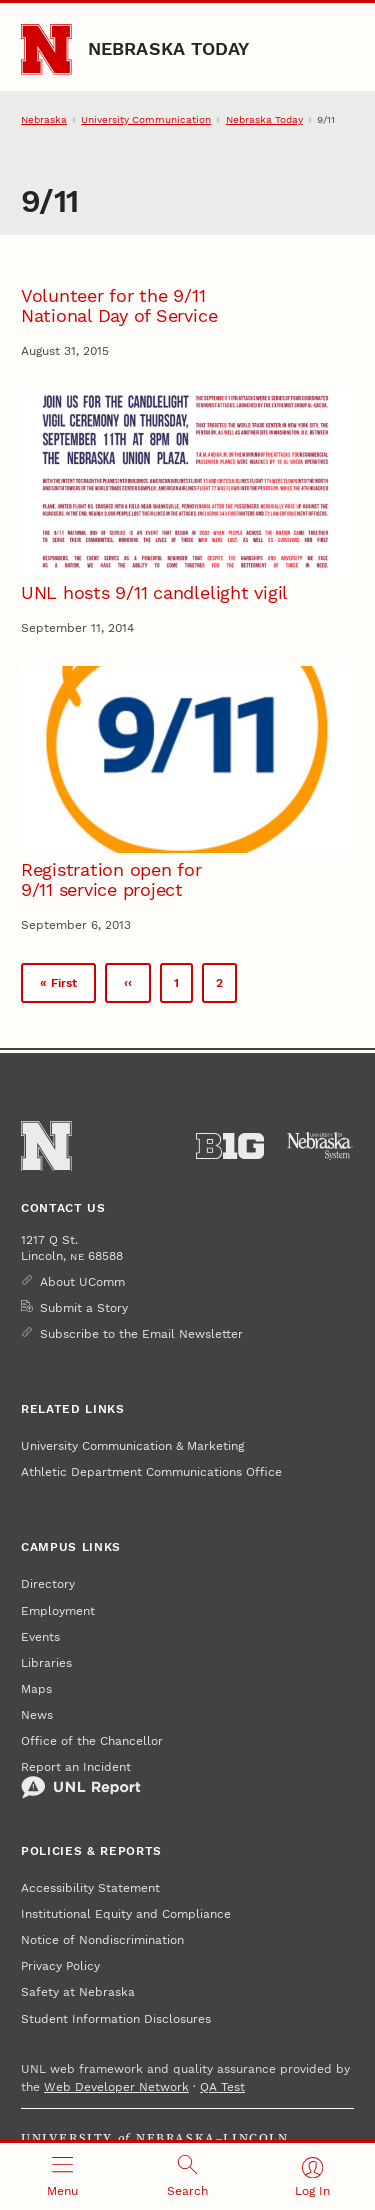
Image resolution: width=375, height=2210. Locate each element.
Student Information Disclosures (116, 2019)
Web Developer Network (116, 2087)
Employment (58, 1611)
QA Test (222, 2087)
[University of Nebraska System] (320, 1146)
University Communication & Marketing (132, 1446)
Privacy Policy (60, 1966)
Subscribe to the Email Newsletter (141, 1334)
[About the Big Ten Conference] (230, 1146)
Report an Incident (81, 1780)
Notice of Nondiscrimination (102, 1940)
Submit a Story (84, 1308)
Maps (36, 1689)
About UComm (82, 1282)
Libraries (46, 1663)
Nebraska (44, 119)
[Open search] (187, 2176)
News (37, 1715)
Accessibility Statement (90, 1888)
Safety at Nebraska (78, 1992)
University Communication (146, 119)
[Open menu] (62, 2176)
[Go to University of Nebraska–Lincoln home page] (46, 49)
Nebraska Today (169, 48)
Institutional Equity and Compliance (126, 1914)
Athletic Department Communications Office (151, 1472)
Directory (48, 1584)
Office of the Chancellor (92, 1741)
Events (40, 1637)
